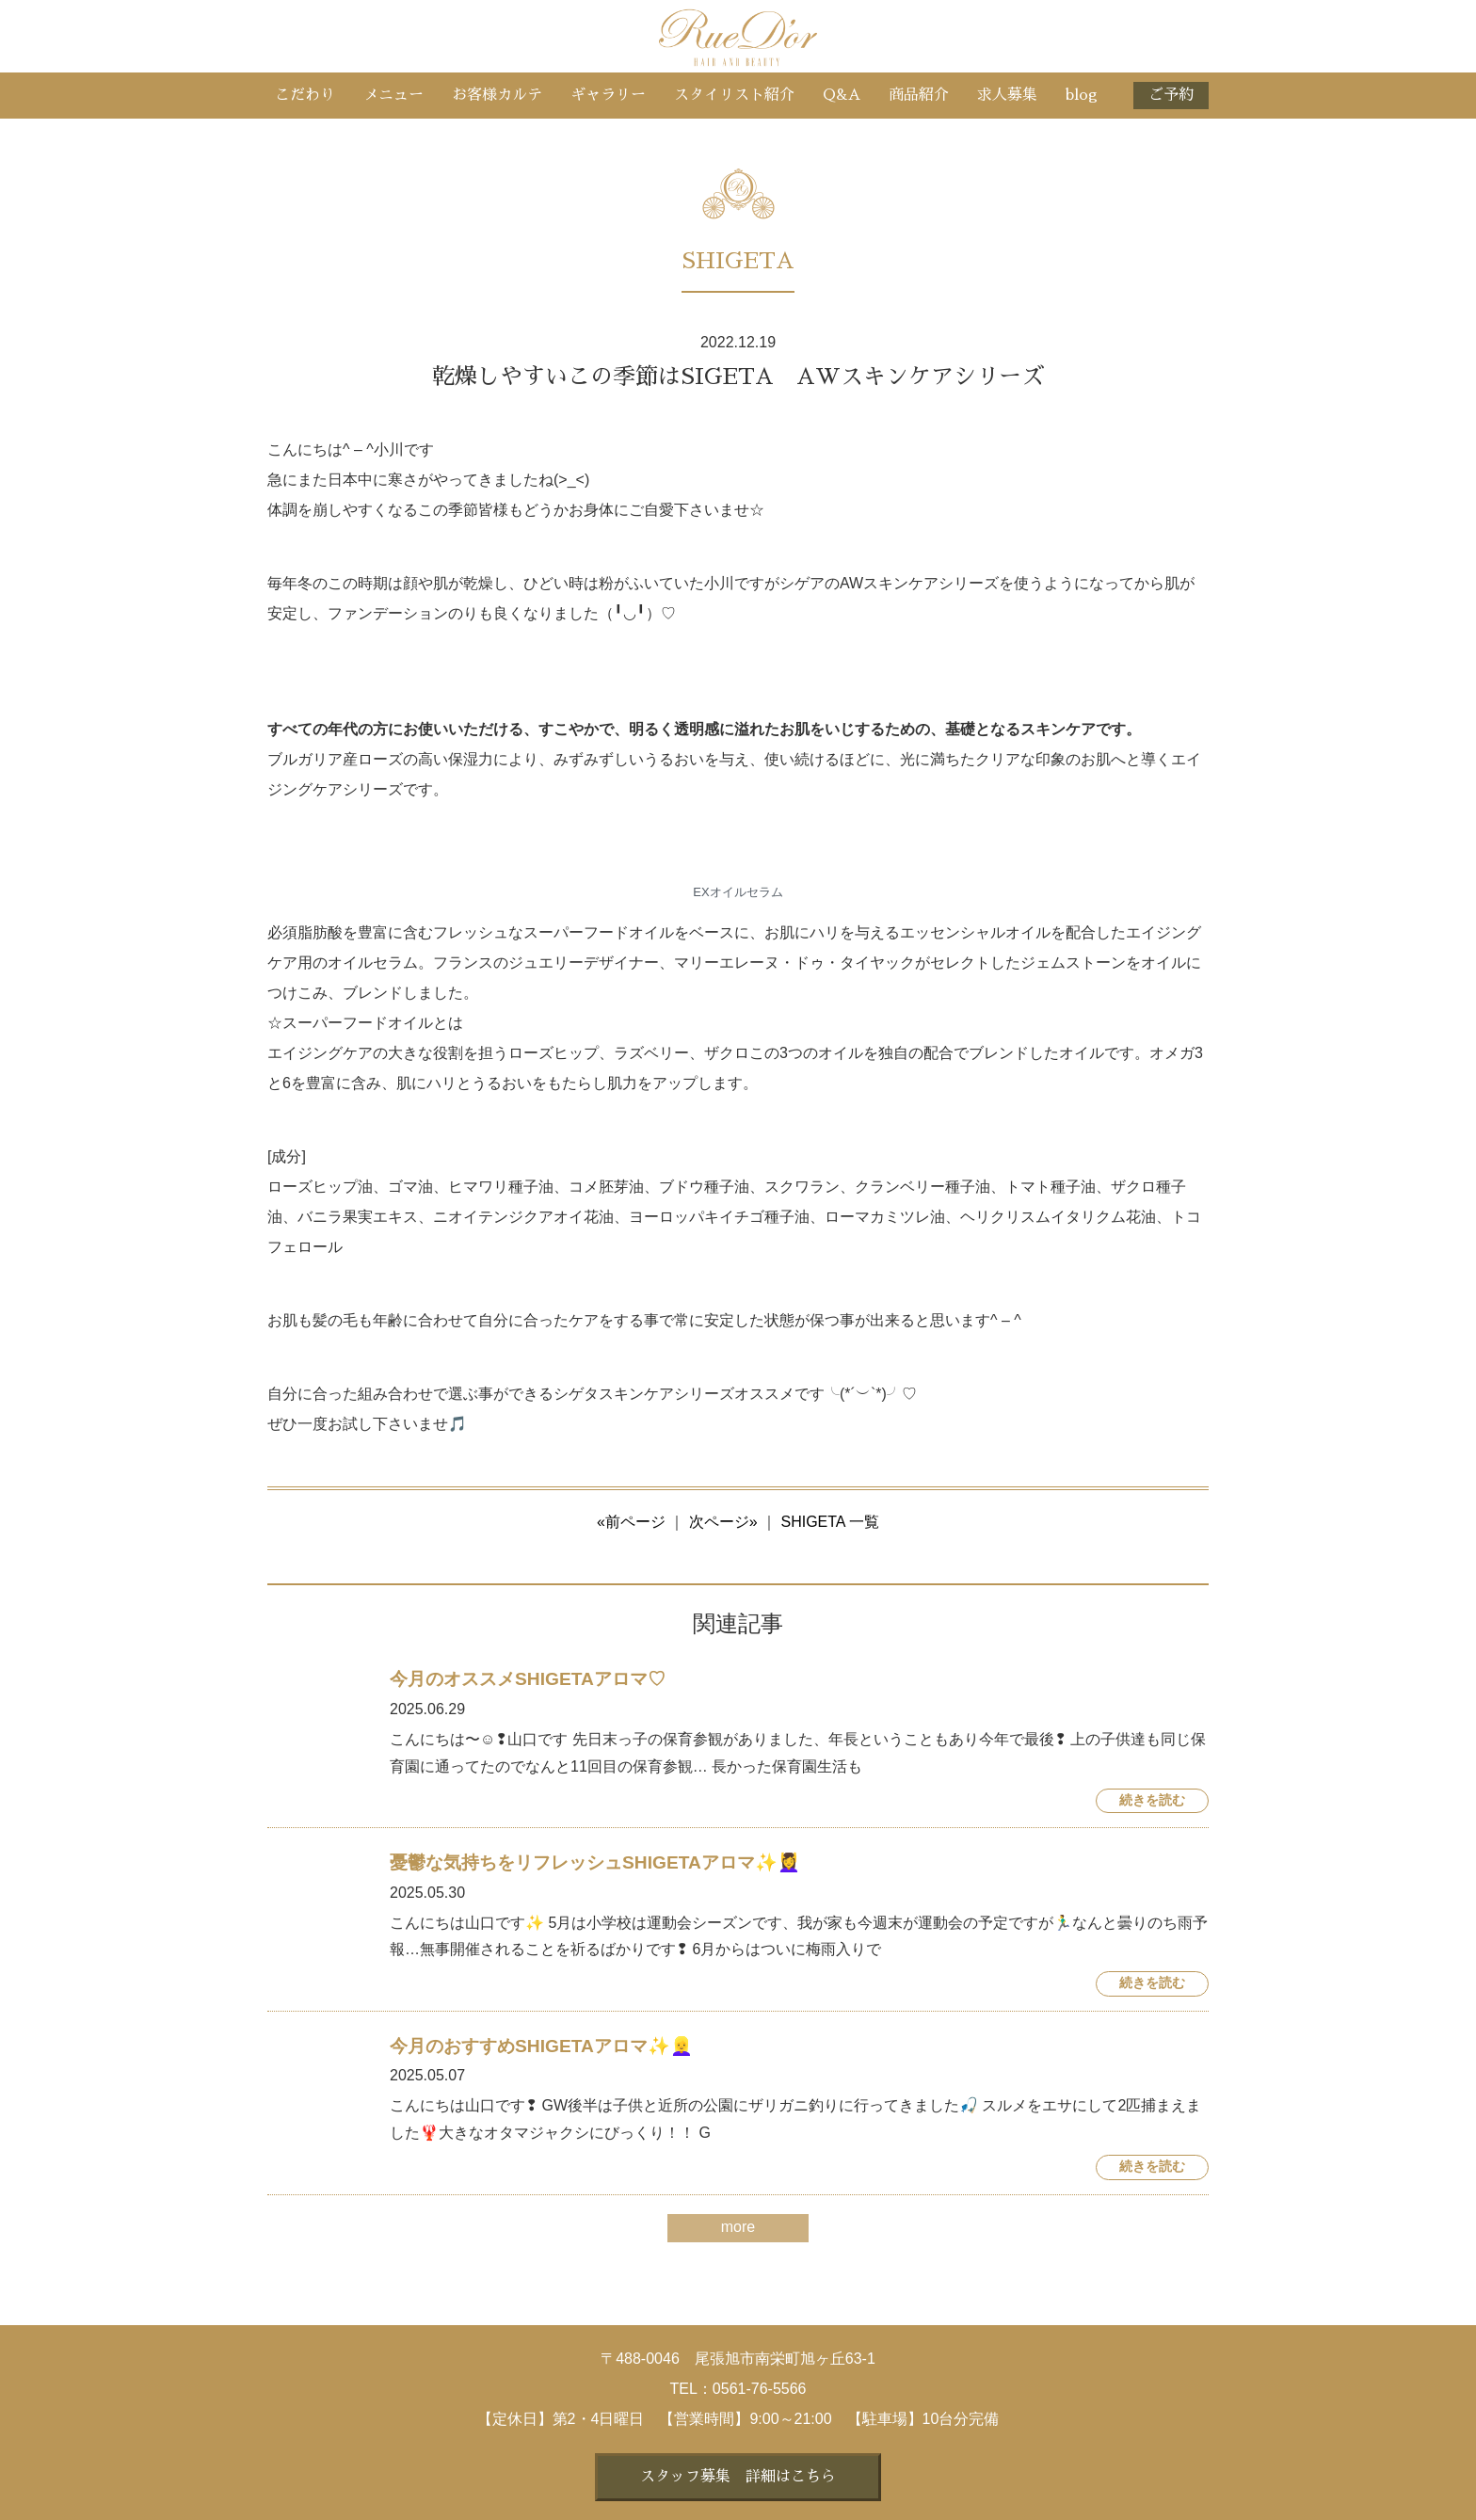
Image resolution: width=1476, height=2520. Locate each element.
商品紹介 (919, 95)
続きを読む (1152, 1800)
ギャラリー (608, 95)
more (738, 2227)
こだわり (305, 95)
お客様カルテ (497, 95)
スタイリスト (734, 95)
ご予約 (1171, 95)
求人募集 (1007, 95)
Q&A (841, 95)
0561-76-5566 (760, 2389)
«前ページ (631, 1522)
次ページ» (723, 1522)
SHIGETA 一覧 (829, 1522)
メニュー (393, 95)
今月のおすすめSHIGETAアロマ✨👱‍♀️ (541, 2046)
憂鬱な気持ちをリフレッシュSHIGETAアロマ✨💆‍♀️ (595, 1862)
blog (1082, 95)
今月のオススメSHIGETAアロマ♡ (528, 1679)
